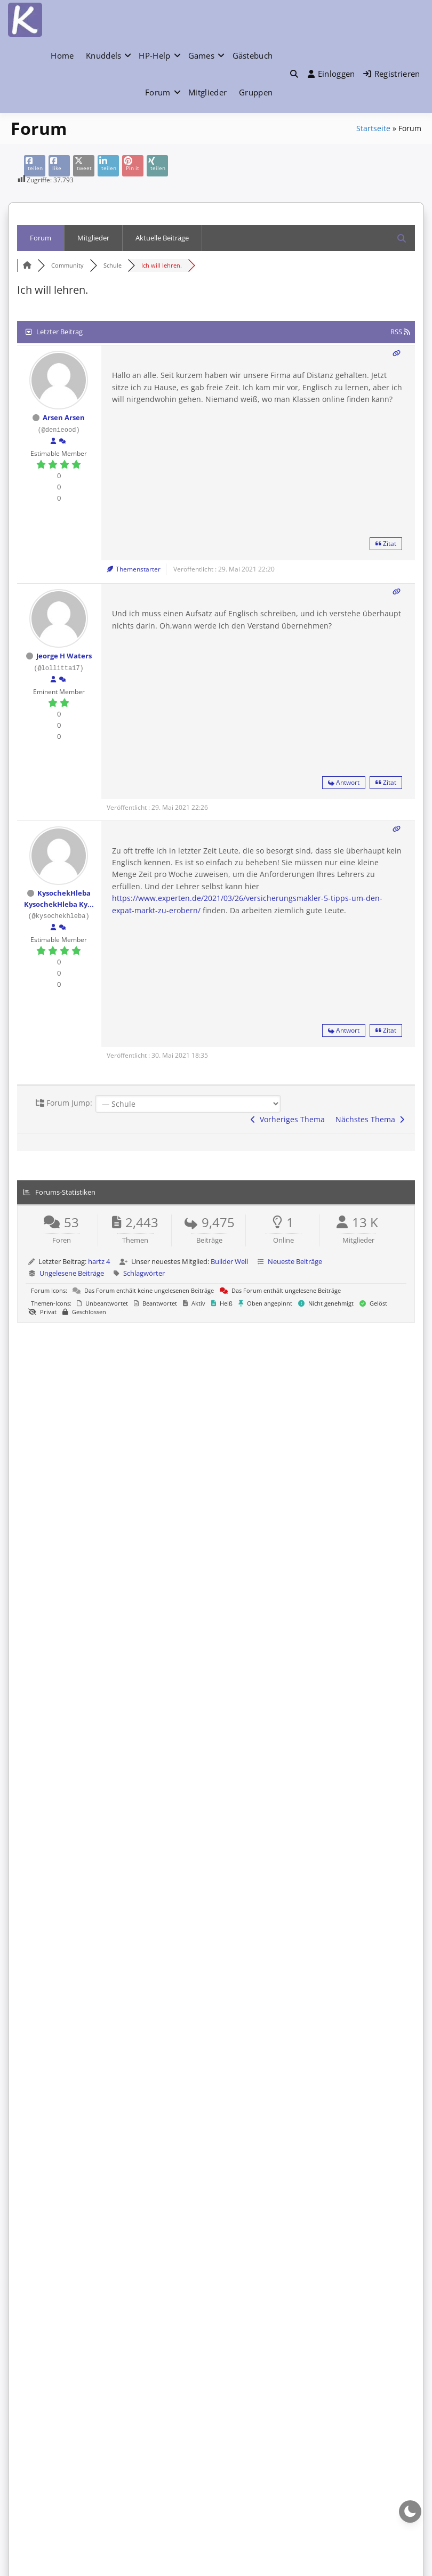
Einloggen (331, 73)
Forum (158, 92)
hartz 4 (99, 1261)
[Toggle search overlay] (294, 73)
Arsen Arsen (64, 417)
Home (62, 55)
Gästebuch (253, 55)
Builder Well (229, 1261)
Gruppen (256, 92)
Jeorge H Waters (64, 656)
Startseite (373, 128)
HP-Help (154, 55)
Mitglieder (207, 92)
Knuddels (103, 55)
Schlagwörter (144, 1273)
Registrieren (391, 73)
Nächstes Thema (369, 1119)
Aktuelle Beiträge (162, 238)
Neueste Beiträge (295, 1261)
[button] (294, 74)
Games (201, 55)
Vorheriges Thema (288, 1119)
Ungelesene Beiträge (71, 1273)
